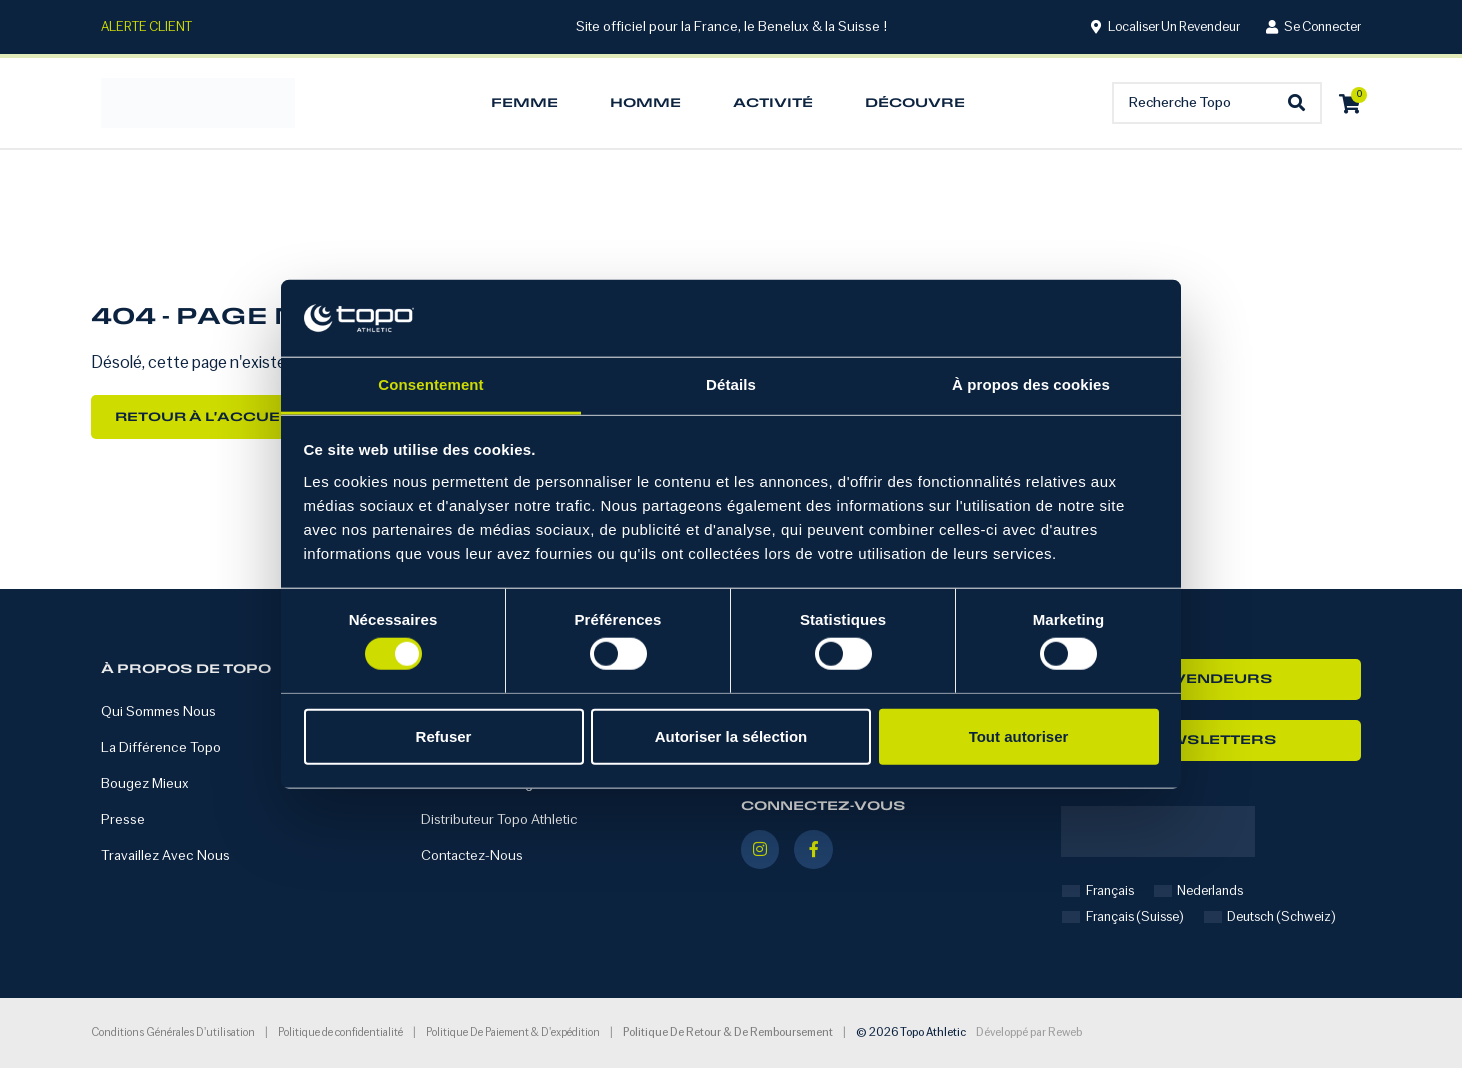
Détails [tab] (731, 384)
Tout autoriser (1019, 735)
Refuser (444, 735)
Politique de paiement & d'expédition (513, 1032)
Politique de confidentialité (340, 1032)
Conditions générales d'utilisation (173, 1032)
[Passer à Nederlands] (1199, 892)
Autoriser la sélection (731, 735)
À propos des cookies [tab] (1031, 384)
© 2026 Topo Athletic (911, 1033)
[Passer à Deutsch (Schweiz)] (1270, 918)
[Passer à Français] (1098, 892)
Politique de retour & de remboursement (728, 1033)
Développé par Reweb (1029, 1033)
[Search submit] (1301, 103)
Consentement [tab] (430, 384)
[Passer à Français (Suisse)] (1123, 918)
